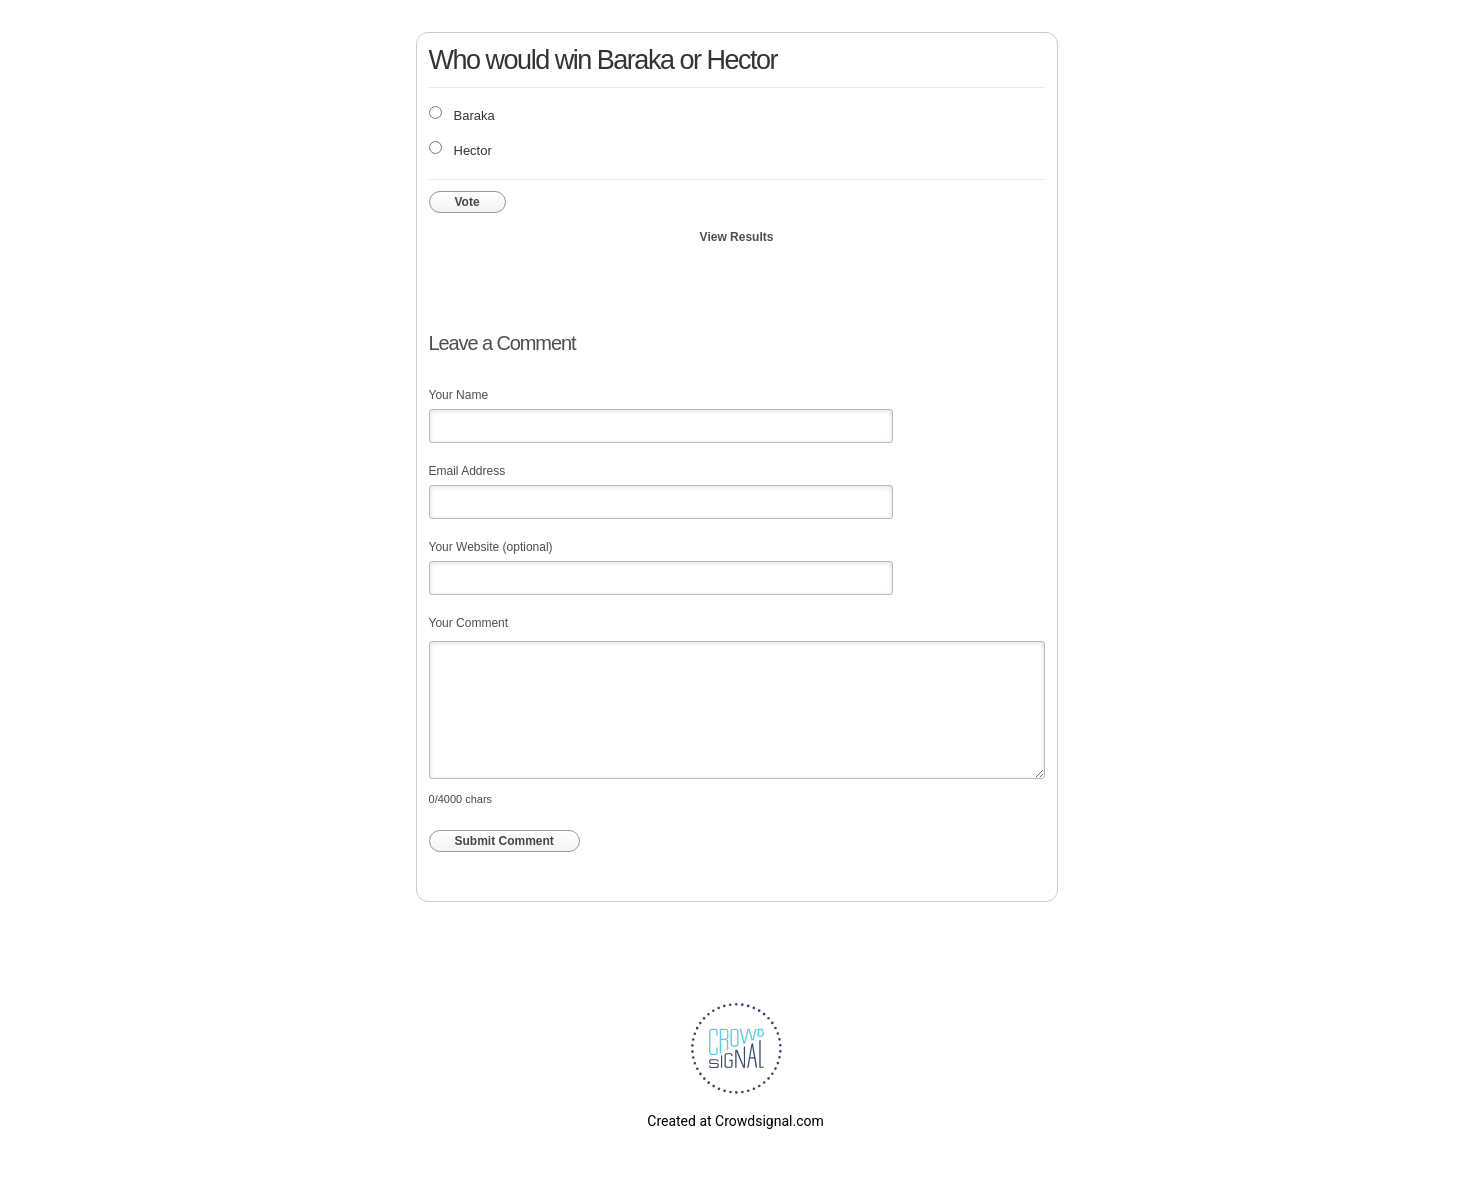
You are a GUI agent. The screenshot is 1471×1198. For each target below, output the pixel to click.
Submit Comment (504, 841)
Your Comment (469, 623)
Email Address (467, 471)
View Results (737, 237)
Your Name (459, 395)
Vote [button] (467, 202)
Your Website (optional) (491, 547)
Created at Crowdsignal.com (735, 1121)
